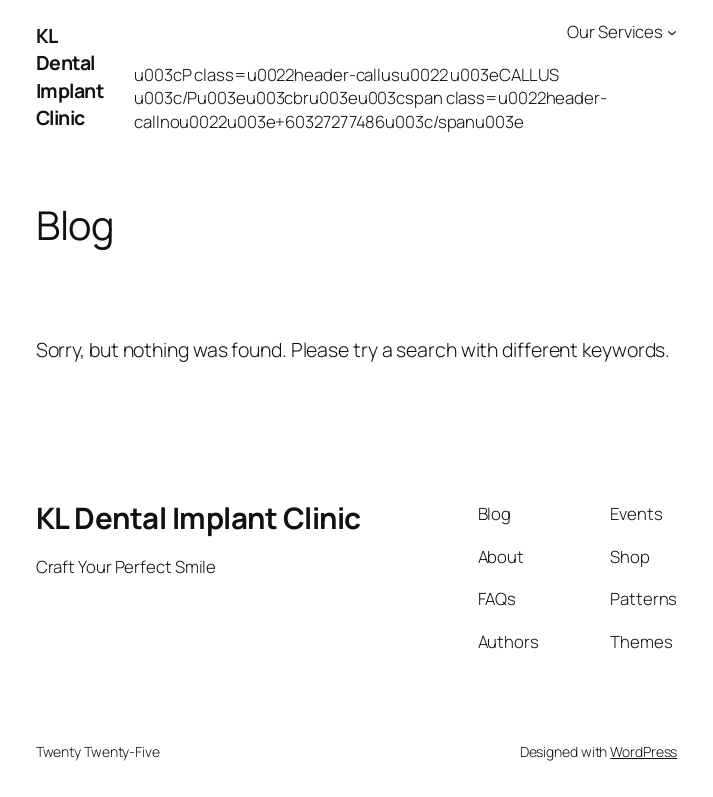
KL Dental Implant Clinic (70, 76)
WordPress (643, 751)
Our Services (615, 31)
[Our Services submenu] (672, 32)
